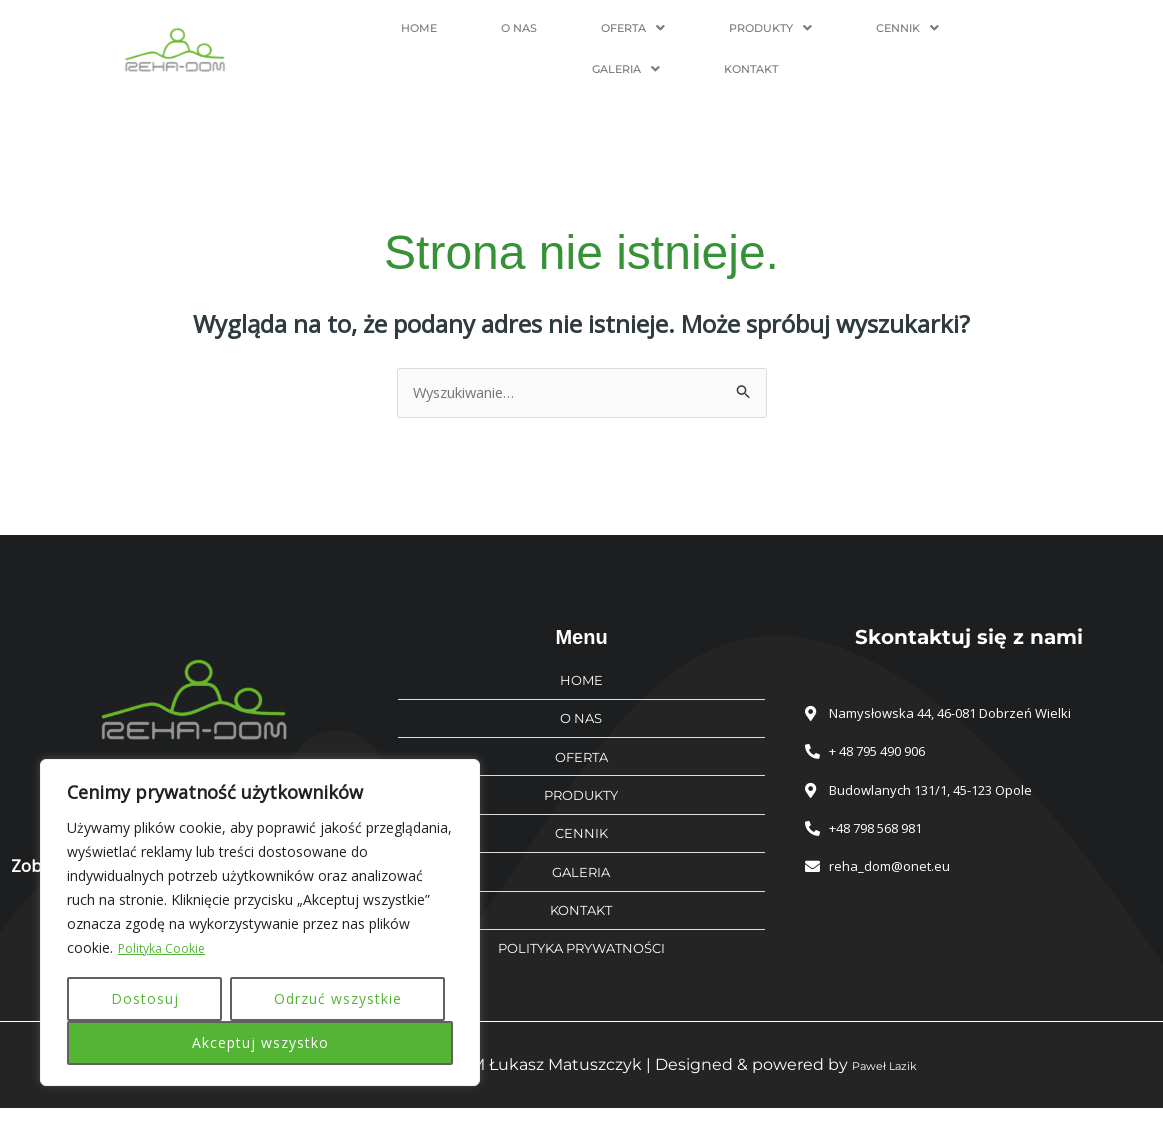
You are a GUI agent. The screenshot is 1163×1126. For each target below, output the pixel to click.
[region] (260, 923)
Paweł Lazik (884, 1082)
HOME (354, 36)
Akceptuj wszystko (260, 1042)
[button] (529, 36)
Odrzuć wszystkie (338, 998)
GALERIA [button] (892, 36)
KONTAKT (1003, 36)
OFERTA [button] (529, 36)
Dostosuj (145, 998)
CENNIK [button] (778, 36)
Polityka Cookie (168, 948)
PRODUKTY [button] (654, 36)
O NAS (433, 36)
